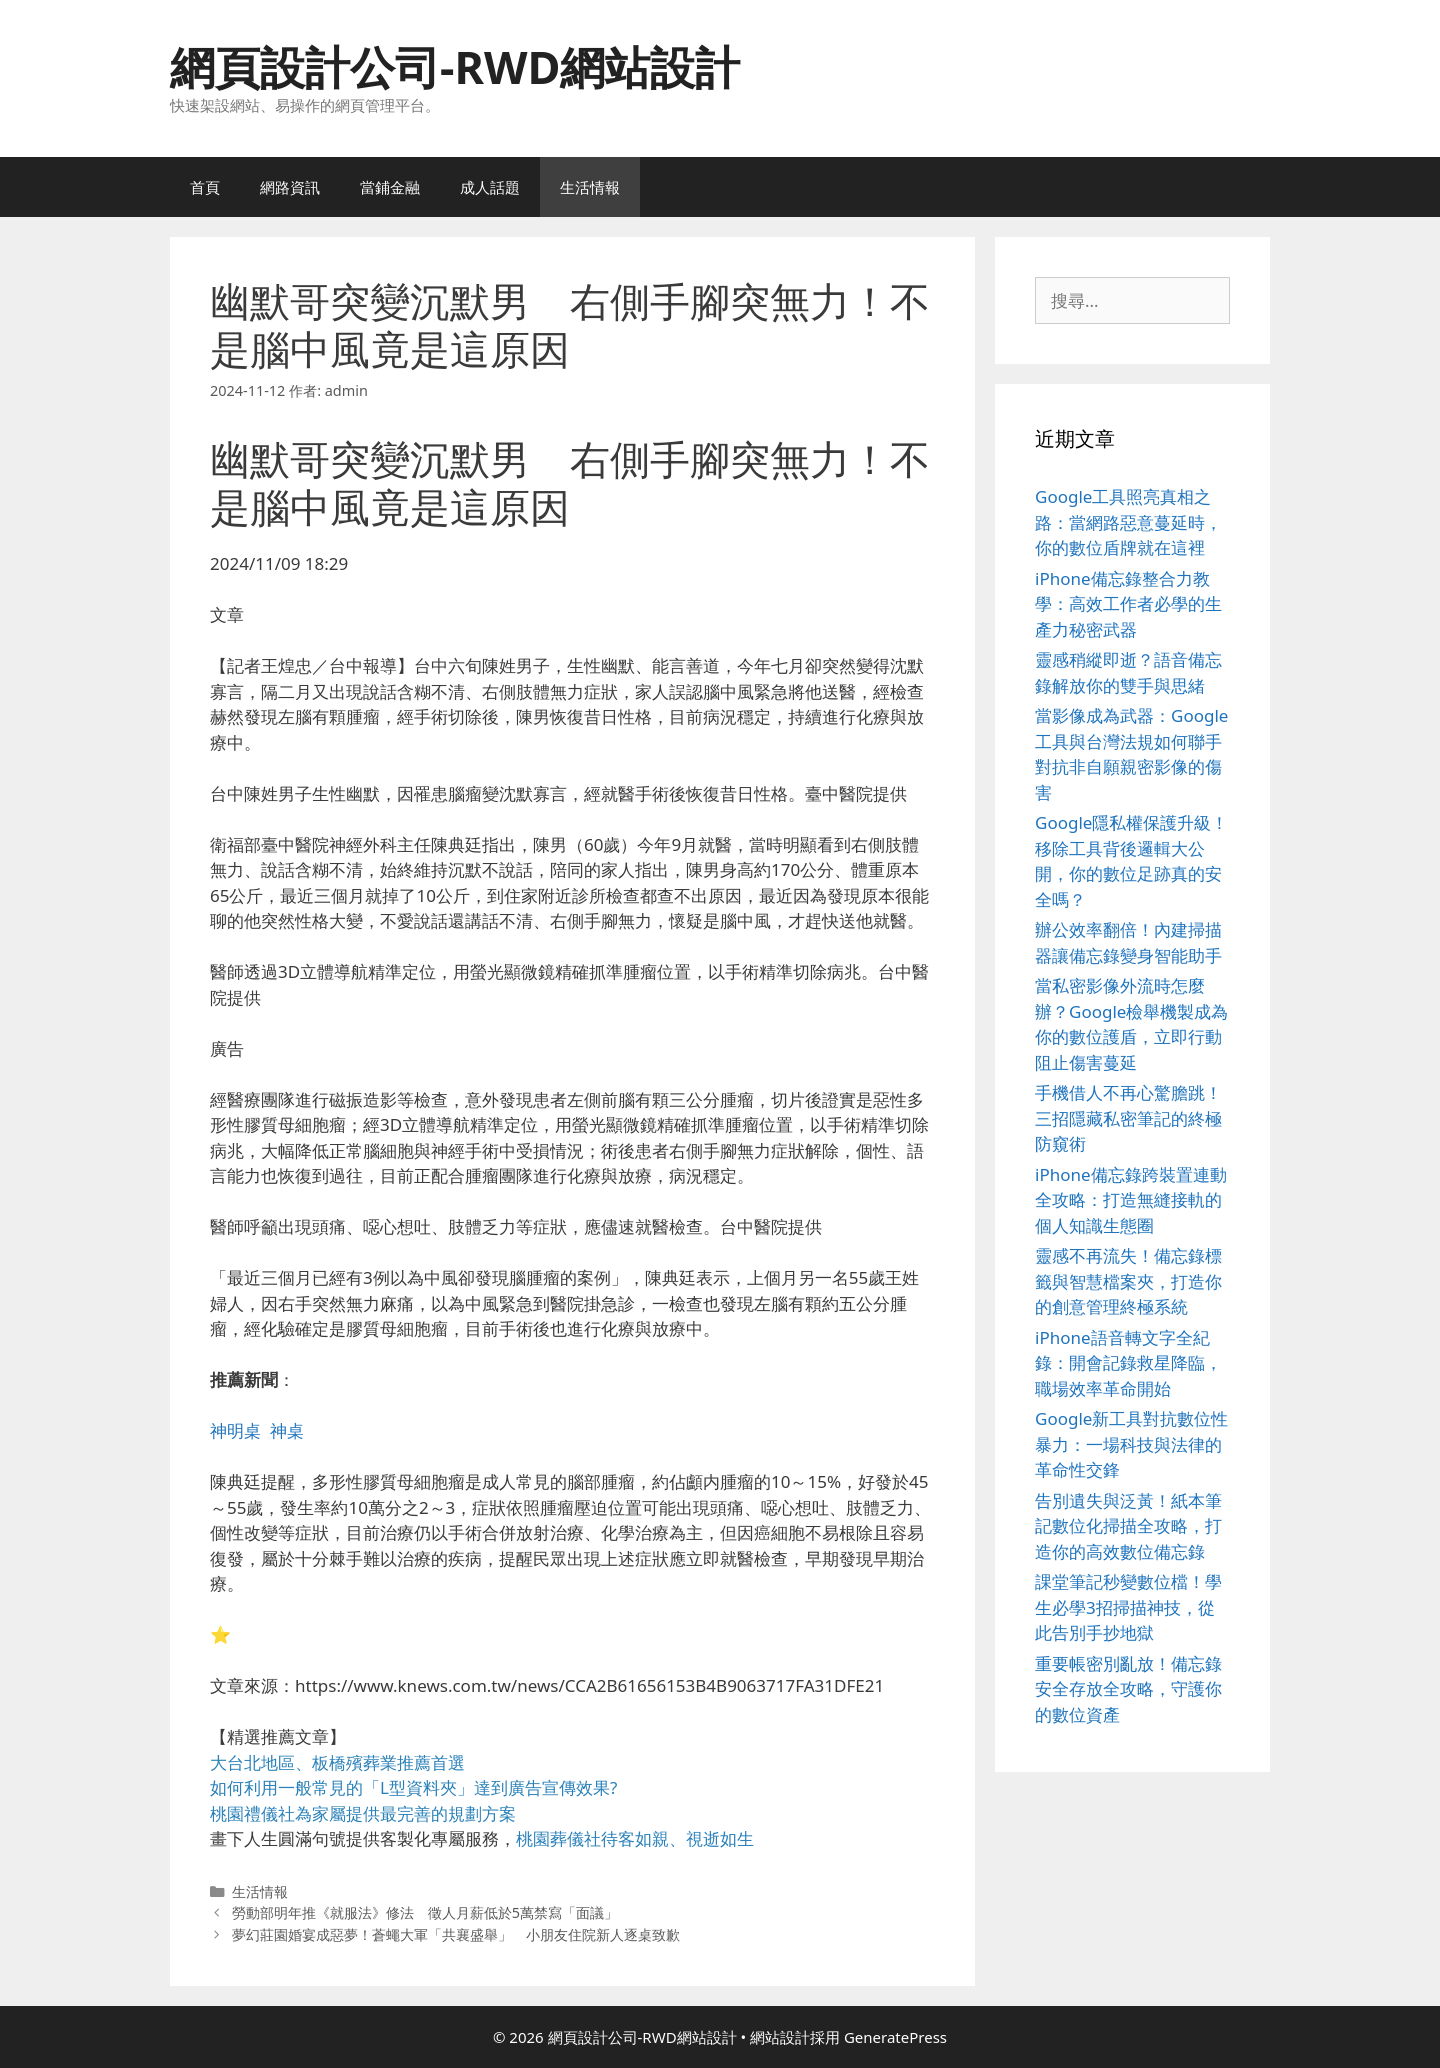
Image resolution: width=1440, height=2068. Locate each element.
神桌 (287, 1430)
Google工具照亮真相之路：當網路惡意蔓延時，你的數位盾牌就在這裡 (1128, 522)
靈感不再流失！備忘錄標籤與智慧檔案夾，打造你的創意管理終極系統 (1128, 1281)
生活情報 (590, 187)
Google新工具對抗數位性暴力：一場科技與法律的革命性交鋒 (1131, 1444)
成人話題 (490, 187)
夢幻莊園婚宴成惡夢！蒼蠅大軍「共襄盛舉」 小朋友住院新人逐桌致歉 (456, 1934)
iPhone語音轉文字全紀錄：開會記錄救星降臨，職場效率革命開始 (1128, 1363)
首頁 (205, 187)
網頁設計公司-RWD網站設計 (455, 66)
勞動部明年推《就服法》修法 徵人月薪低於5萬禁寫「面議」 (425, 1912)
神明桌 (235, 1430)
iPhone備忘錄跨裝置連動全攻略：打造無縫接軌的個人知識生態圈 (1131, 1200)
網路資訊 (290, 187)
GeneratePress (895, 2037)
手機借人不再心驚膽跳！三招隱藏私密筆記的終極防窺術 (1128, 1118)
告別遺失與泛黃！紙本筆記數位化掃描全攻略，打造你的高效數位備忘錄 (1128, 1526)
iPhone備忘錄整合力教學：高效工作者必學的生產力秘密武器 (1128, 604)
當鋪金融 (390, 187)
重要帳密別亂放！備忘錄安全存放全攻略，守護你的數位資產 (1128, 1689)
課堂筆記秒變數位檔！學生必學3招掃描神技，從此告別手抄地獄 (1128, 1607)
